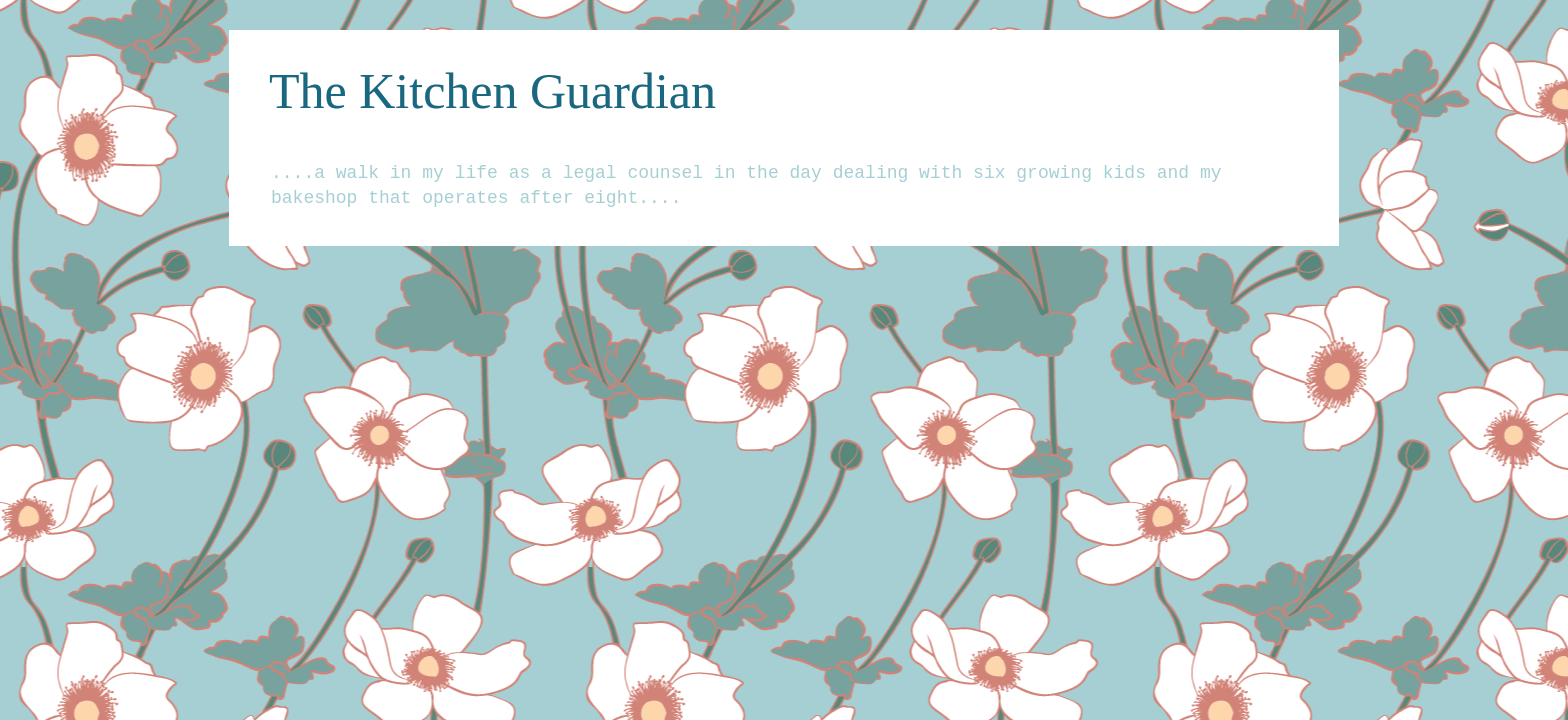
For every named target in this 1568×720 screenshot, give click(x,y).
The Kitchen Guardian (492, 91)
